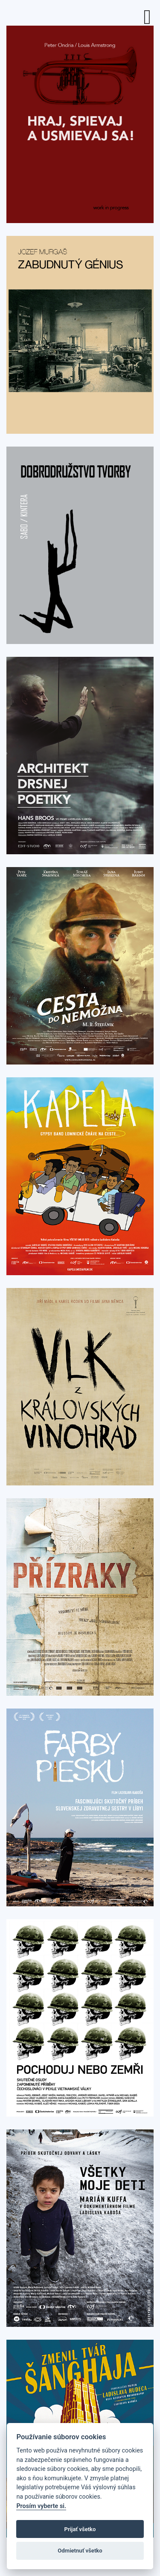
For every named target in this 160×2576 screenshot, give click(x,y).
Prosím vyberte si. (41, 2506)
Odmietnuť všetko (80, 2550)
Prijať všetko (80, 2529)
